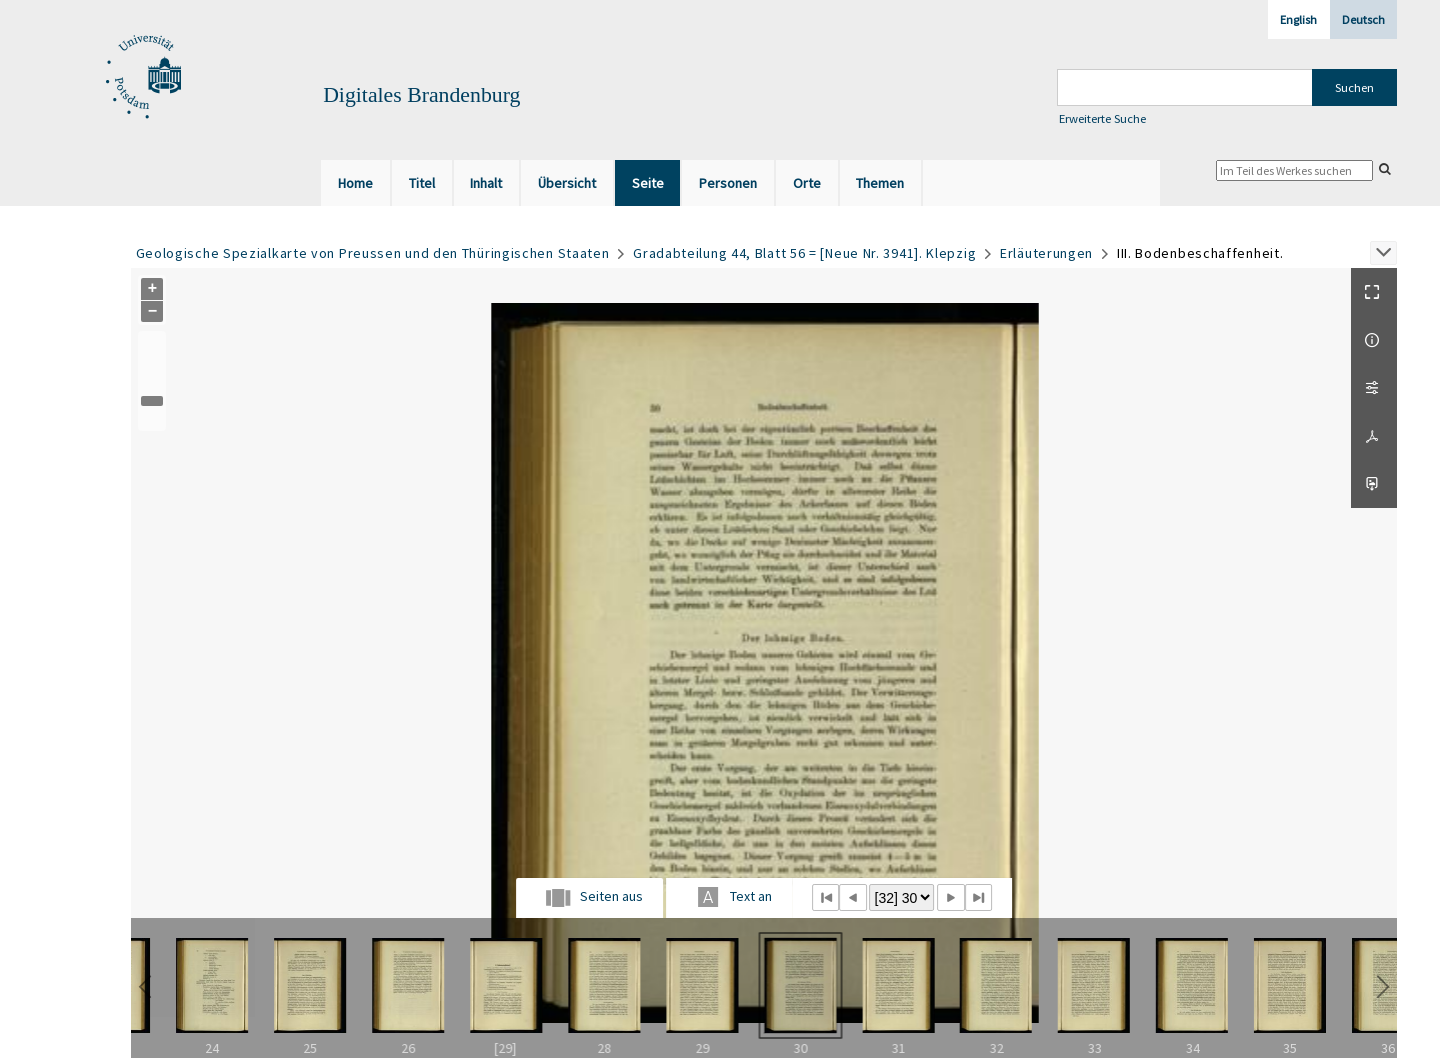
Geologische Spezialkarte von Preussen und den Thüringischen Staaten (373, 253)
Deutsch (1363, 19)
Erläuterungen (1046, 253)
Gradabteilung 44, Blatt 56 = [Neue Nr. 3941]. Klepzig (804, 253)
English (1298, 19)
